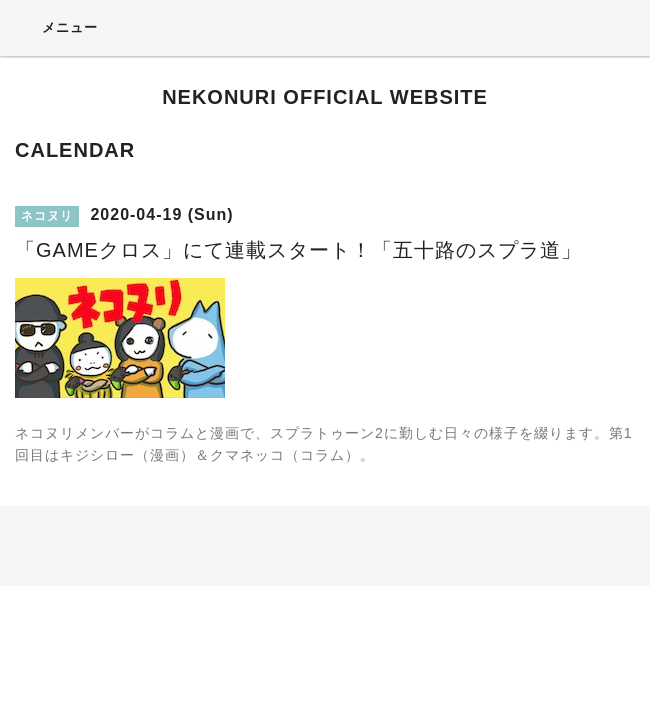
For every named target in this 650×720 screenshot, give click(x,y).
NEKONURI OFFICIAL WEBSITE (325, 97)
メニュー (56, 27)
